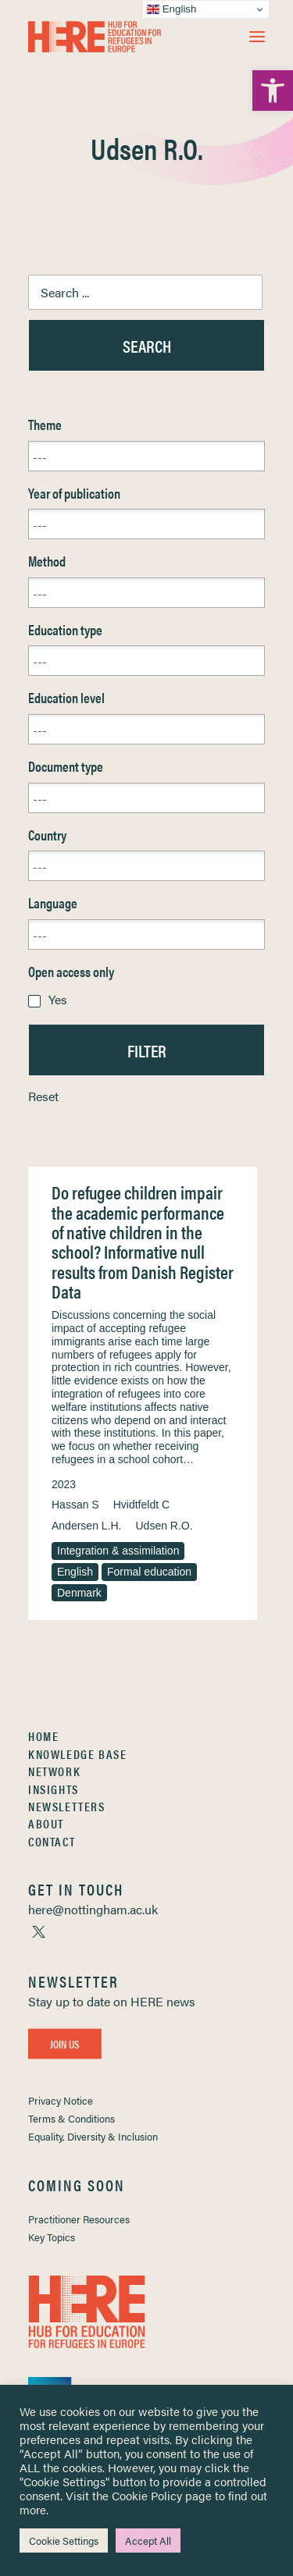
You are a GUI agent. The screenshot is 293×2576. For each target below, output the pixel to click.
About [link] (46, 1823)
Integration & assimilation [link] (118, 1550)
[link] (272, 90)
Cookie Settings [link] (63, 2540)
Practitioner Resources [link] (79, 2219)
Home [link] (43, 1736)
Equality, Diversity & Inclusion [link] (93, 2136)
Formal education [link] (149, 1571)
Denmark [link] (79, 1592)
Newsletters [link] (66, 1806)
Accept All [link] (148, 2540)
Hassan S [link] (75, 1504)
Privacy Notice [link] (60, 2100)
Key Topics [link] (51, 2237)
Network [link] (54, 1771)
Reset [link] (43, 1096)
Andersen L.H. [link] (87, 1525)
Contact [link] (51, 1841)
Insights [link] (53, 1789)
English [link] (75, 1571)
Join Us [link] (65, 2043)
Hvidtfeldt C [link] (141, 1504)
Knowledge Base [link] (77, 1754)
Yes (57, 999)
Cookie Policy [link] (147, 2495)
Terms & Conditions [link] (71, 2118)
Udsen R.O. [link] (164, 1525)
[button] (257, 36)
